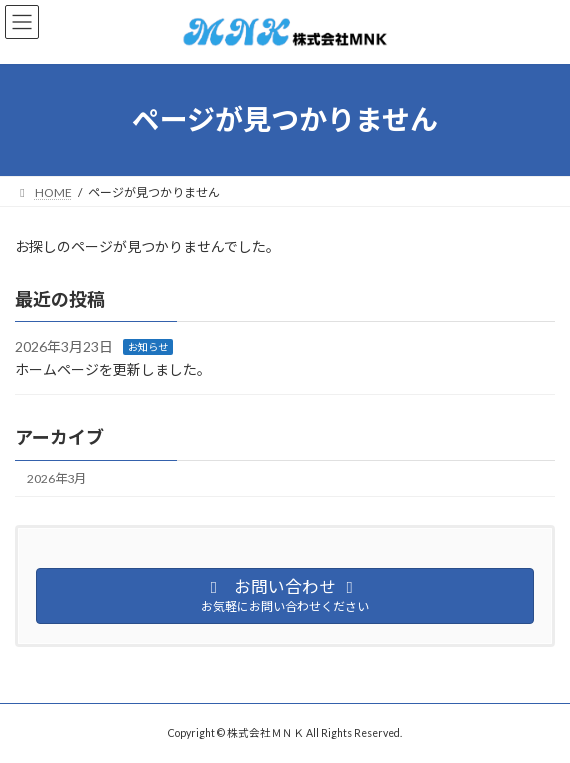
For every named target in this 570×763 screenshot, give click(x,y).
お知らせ (148, 347)
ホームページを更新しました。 (113, 369)
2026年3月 (56, 478)
